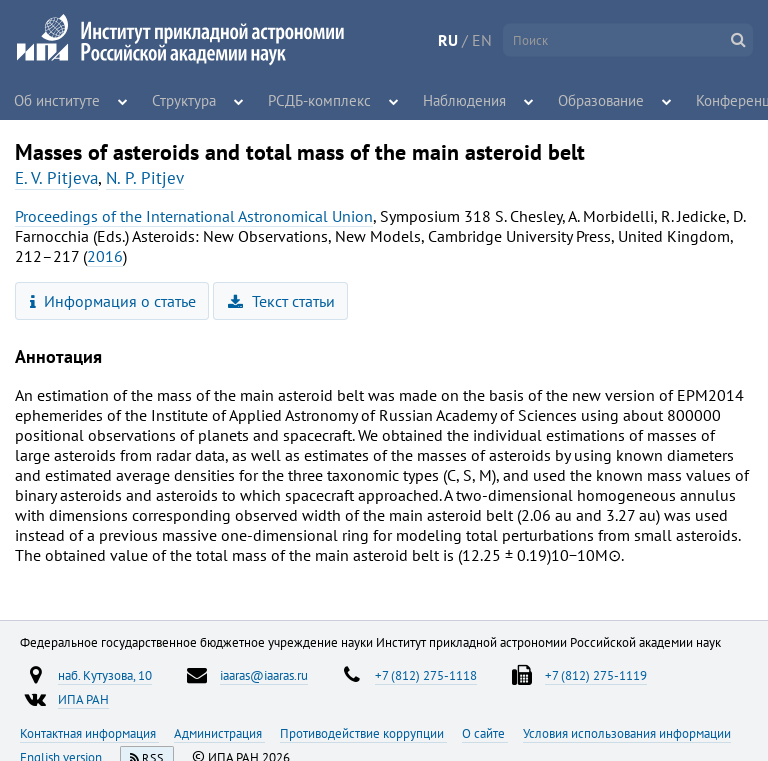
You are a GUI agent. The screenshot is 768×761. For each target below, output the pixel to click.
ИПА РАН (83, 699)
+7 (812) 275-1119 (596, 675)
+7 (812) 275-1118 (426, 675)
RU (448, 40)
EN (482, 40)
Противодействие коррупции (363, 733)
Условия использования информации (627, 733)
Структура (178, 100)
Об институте (52, 100)
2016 (105, 256)
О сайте (485, 733)
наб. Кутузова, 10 (105, 675)
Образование (568, 100)
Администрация (219, 733)
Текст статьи (281, 301)
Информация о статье (113, 301)
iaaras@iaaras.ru (264, 675)
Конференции (708, 100)
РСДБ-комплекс (310, 100)
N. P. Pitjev (145, 178)
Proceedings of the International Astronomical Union (194, 216)
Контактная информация (89, 733)
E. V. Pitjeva (56, 178)
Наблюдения (442, 100)
